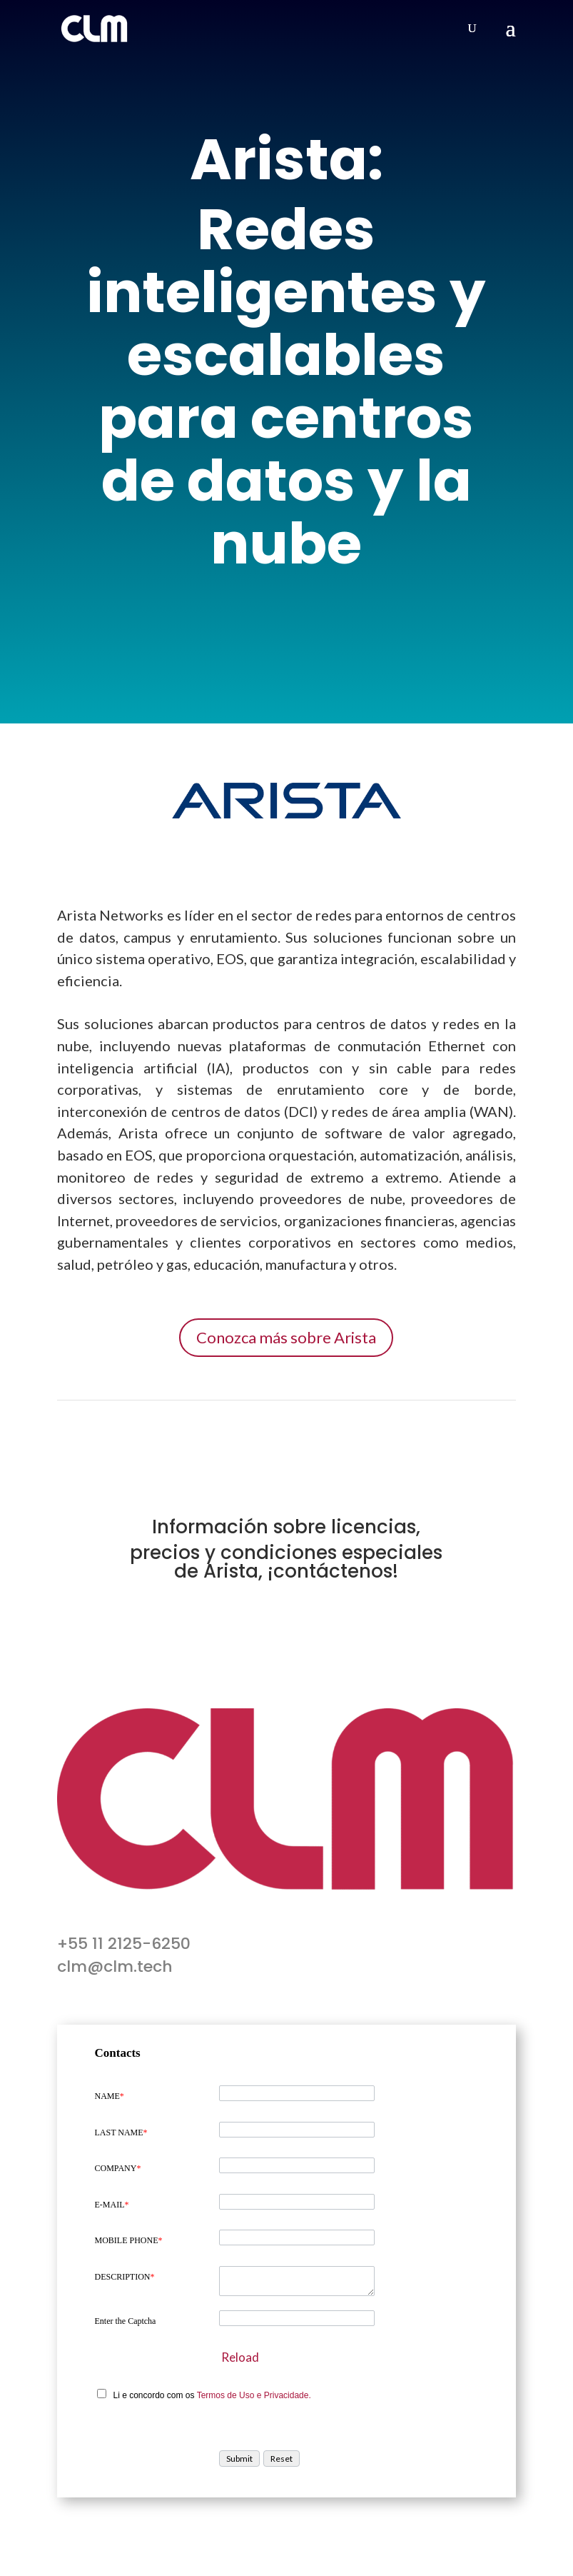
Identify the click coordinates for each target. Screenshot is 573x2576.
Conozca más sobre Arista (286, 1337)
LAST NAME (120, 2133)
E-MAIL (111, 2205)
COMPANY (117, 2168)
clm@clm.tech (115, 1966)
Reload (240, 2357)
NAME (108, 2096)
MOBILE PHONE (128, 2240)
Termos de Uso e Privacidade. (254, 2395)
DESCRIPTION (124, 2277)
